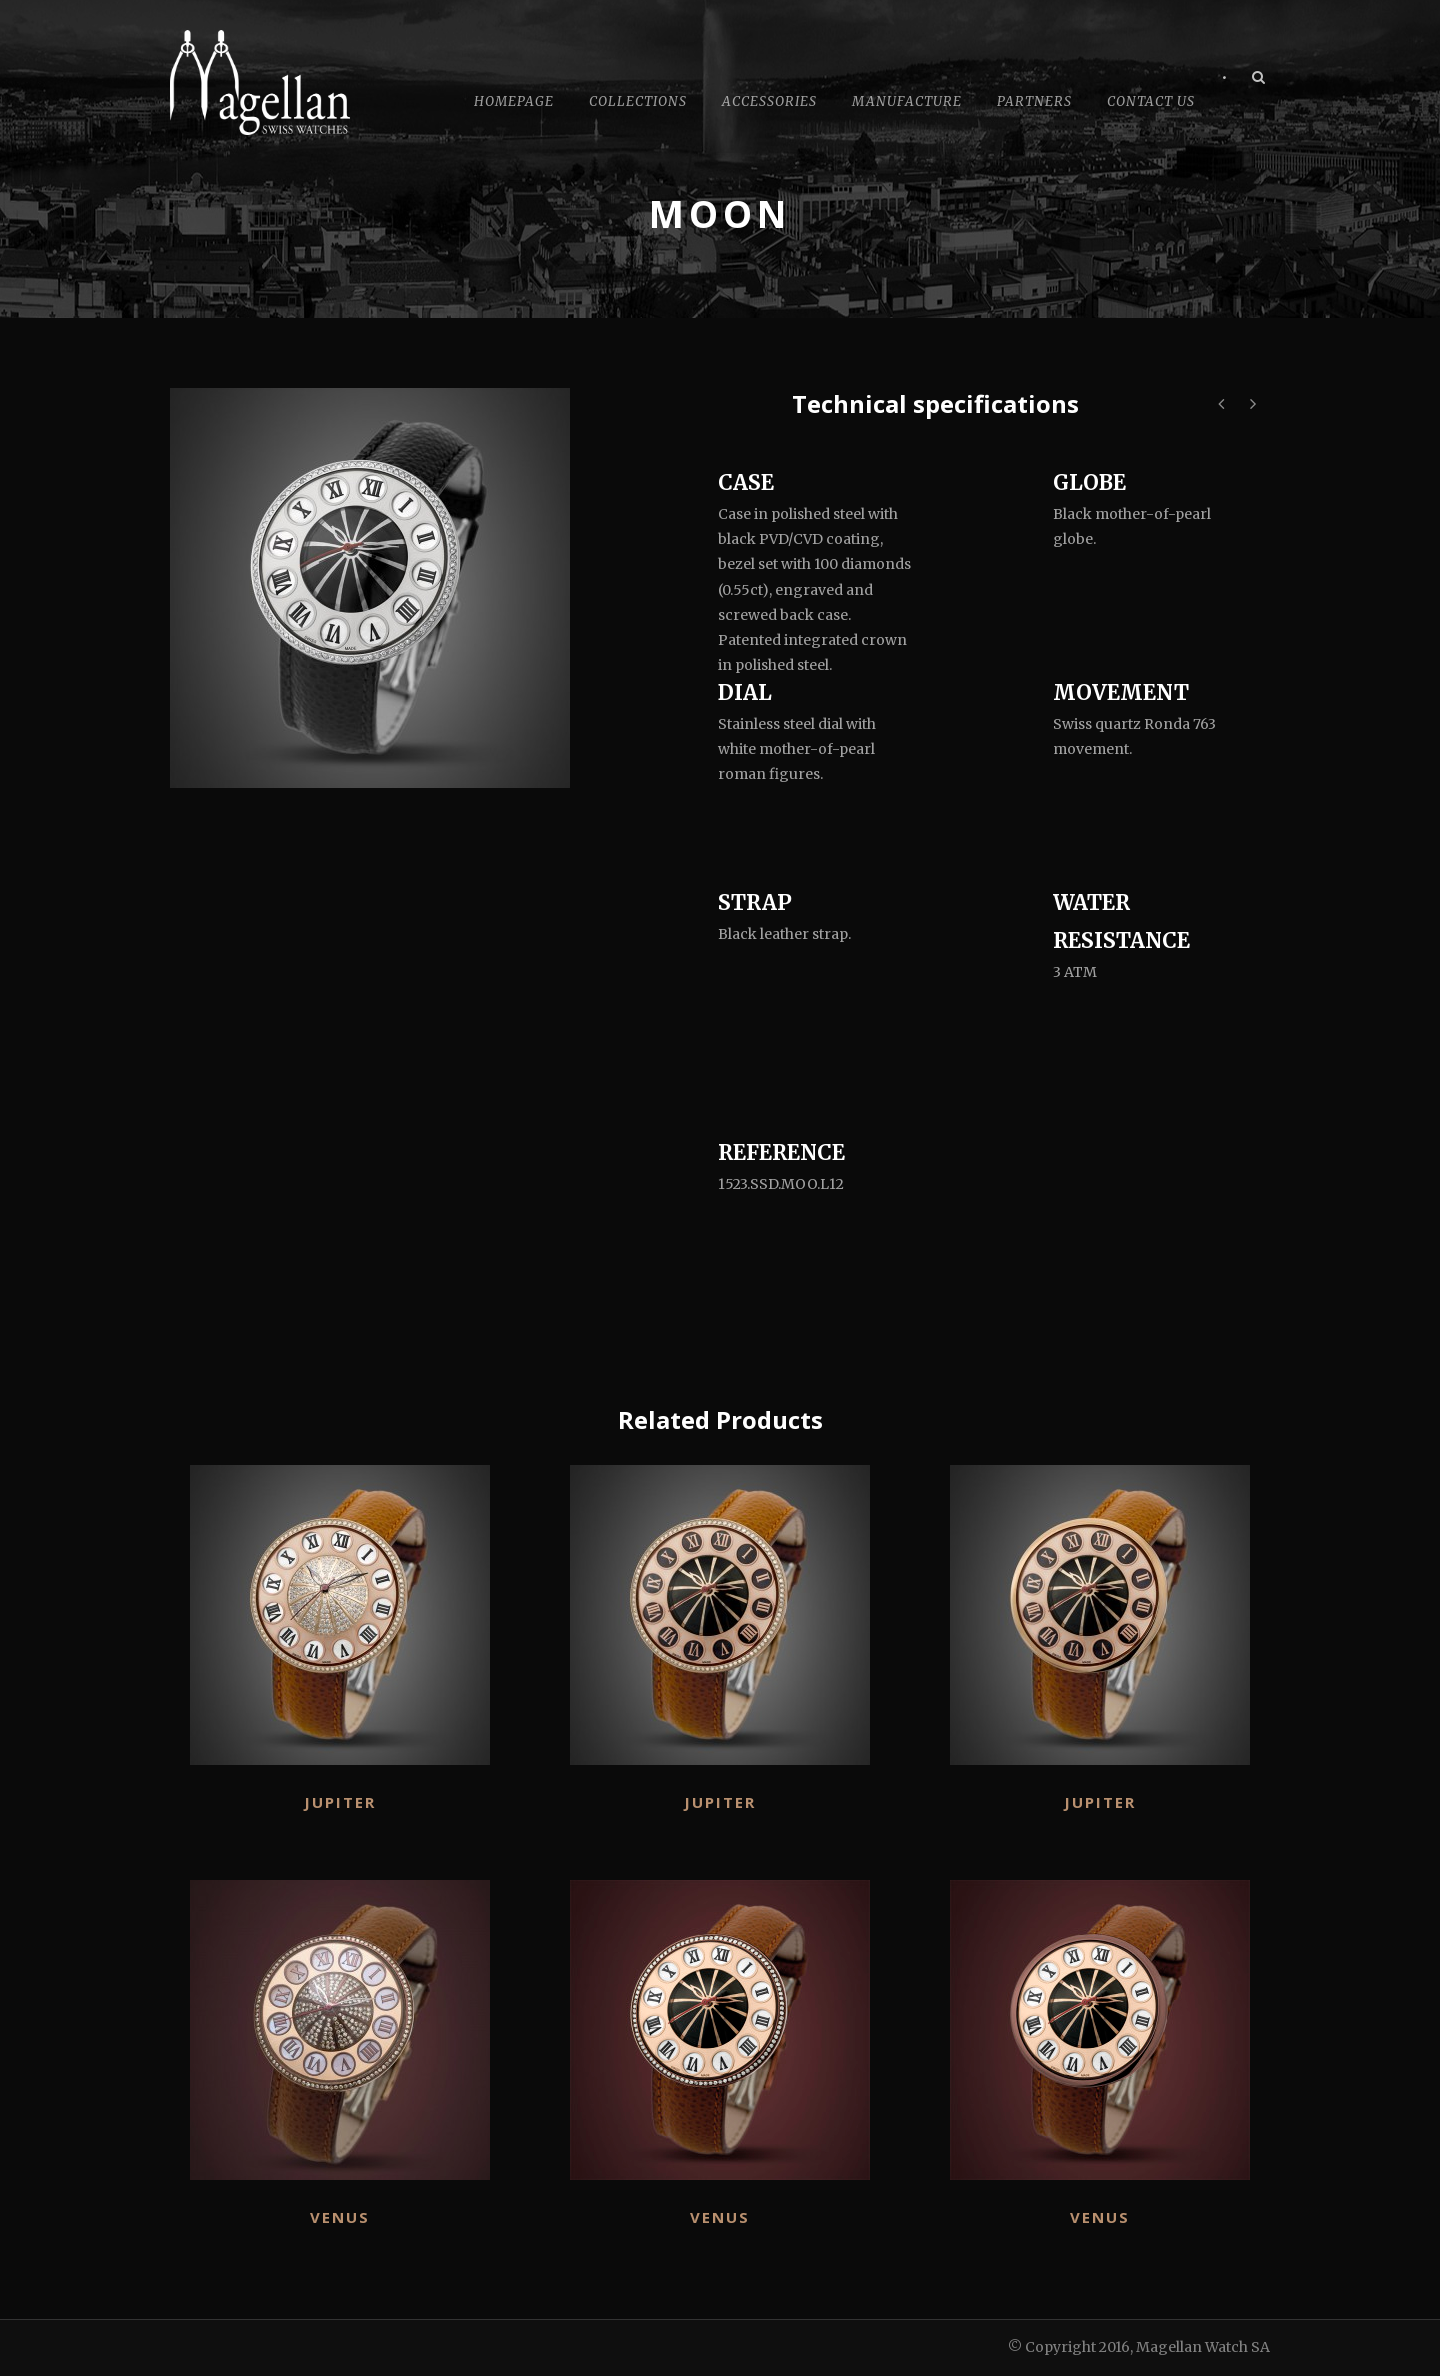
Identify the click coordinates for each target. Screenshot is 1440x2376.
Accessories (769, 101)
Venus (340, 2217)
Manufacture (907, 101)
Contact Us (1151, 101)
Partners (1034, 101)
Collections (638, 101)
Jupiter (340, 1802)
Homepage (514, 101)
